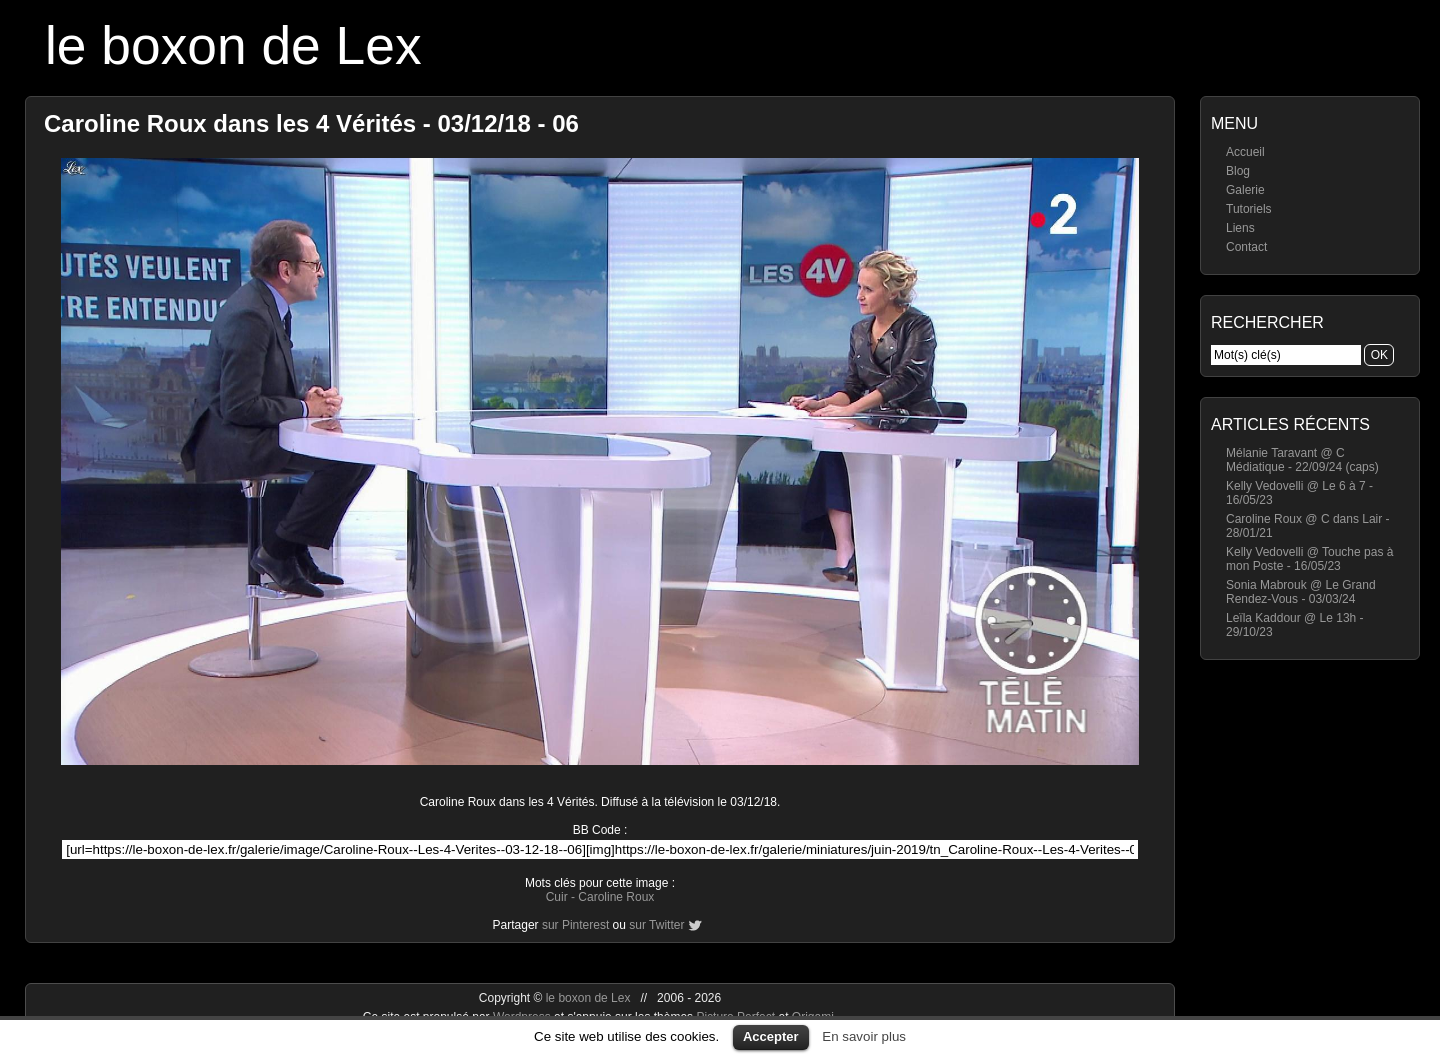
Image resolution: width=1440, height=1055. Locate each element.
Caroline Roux (616, 897)
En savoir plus (864, 1036)
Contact (1246, 247)
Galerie (1245, 190)
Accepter (771, 1036)
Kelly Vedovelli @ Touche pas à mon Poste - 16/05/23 (1309, 559)
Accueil (1245, 152)
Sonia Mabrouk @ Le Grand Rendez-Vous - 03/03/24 (1301, 592)
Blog (1238, 171)
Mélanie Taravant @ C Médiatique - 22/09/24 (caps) (1302, 460)
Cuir (557, 897)
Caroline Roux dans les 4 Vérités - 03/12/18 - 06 (311, 123)
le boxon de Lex (233, 45)
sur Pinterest (575, 925)
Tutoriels (1249, 209)
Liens (1240, 228)
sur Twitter (656, 925)
